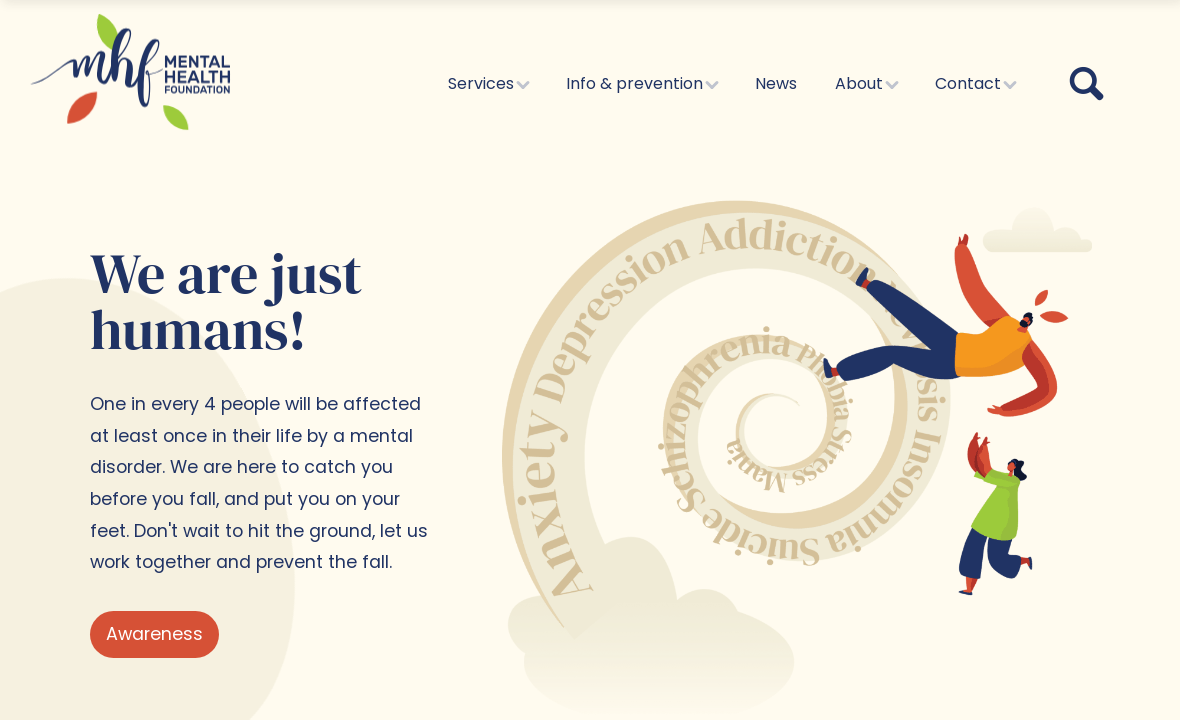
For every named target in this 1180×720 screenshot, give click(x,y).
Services (488, 83)
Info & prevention (641, 83)
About (866, 83)
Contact (975, 83)
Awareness (154, 634)
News (776, 83)
